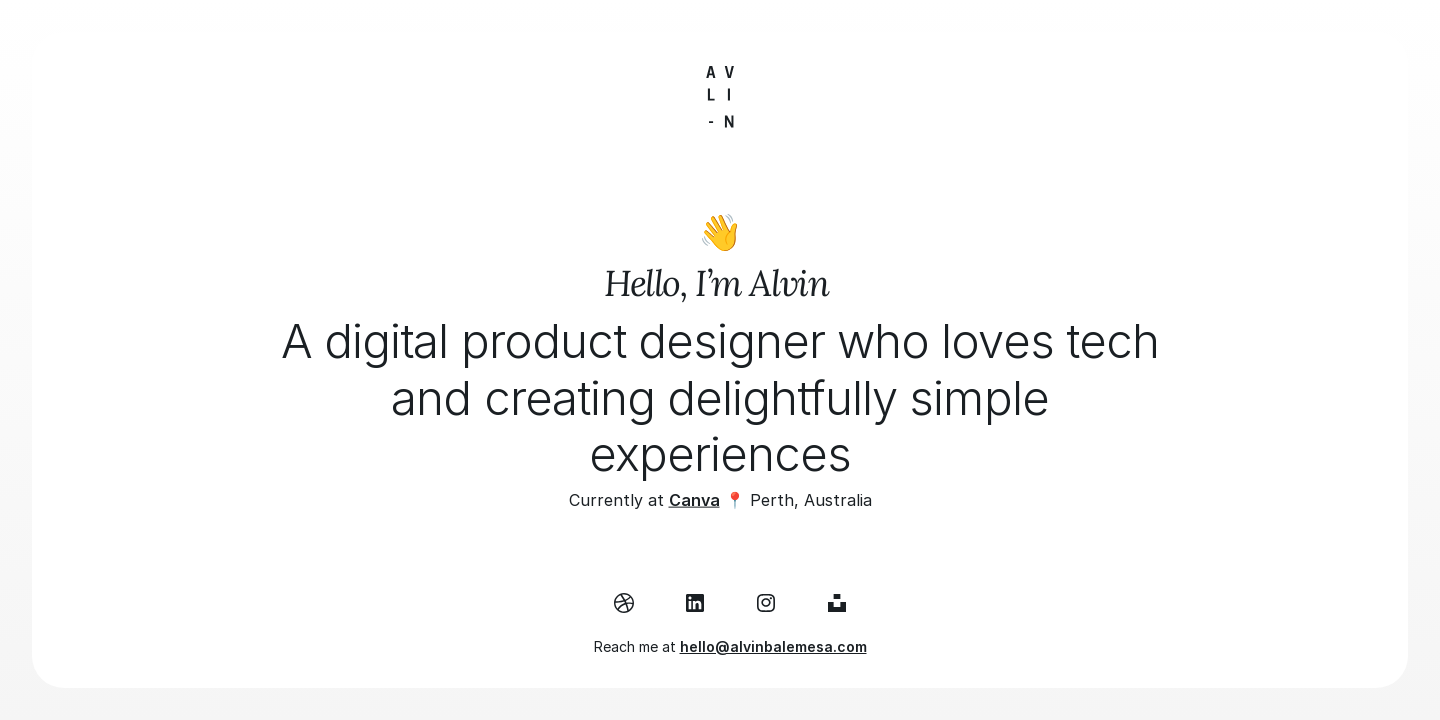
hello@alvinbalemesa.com (773, 646)
